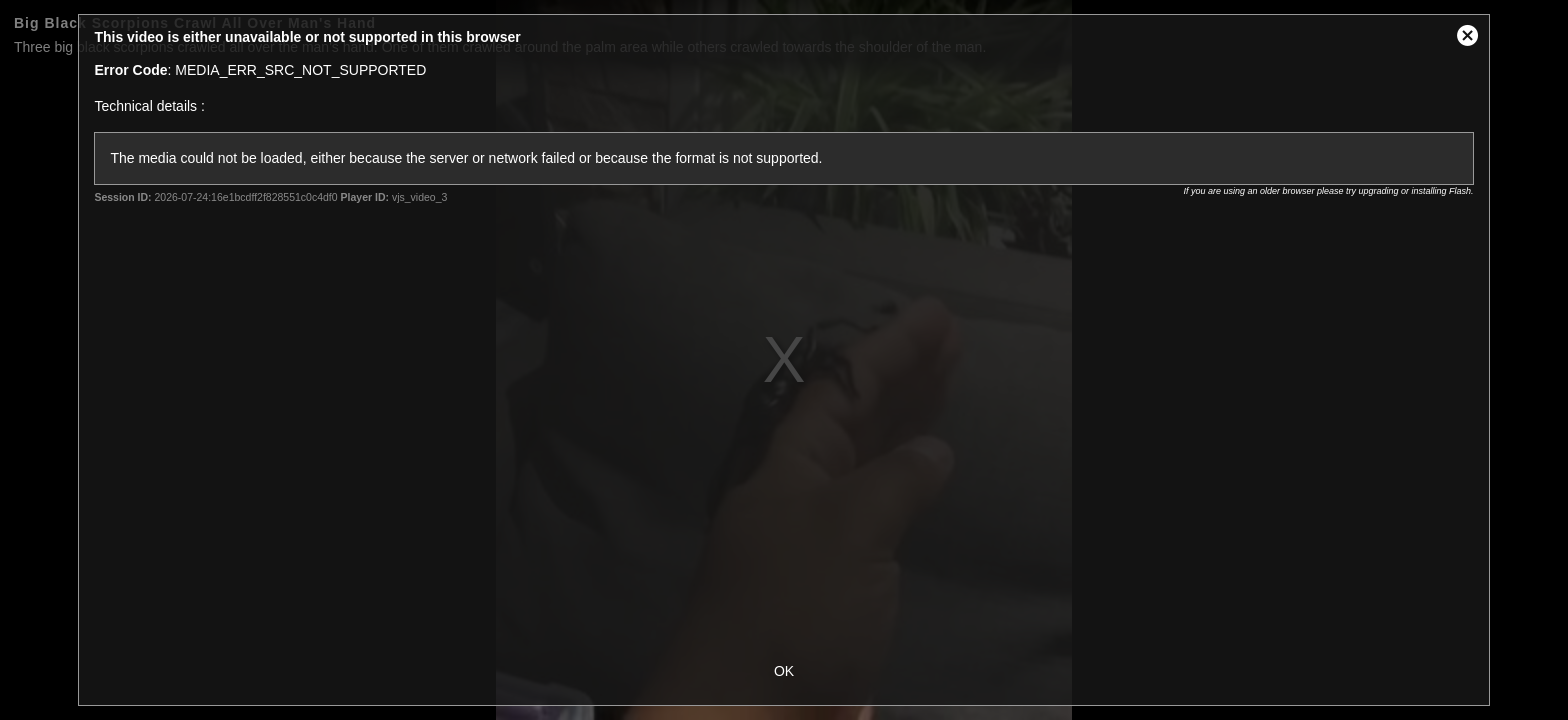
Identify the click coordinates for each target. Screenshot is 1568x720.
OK (784, 671)
